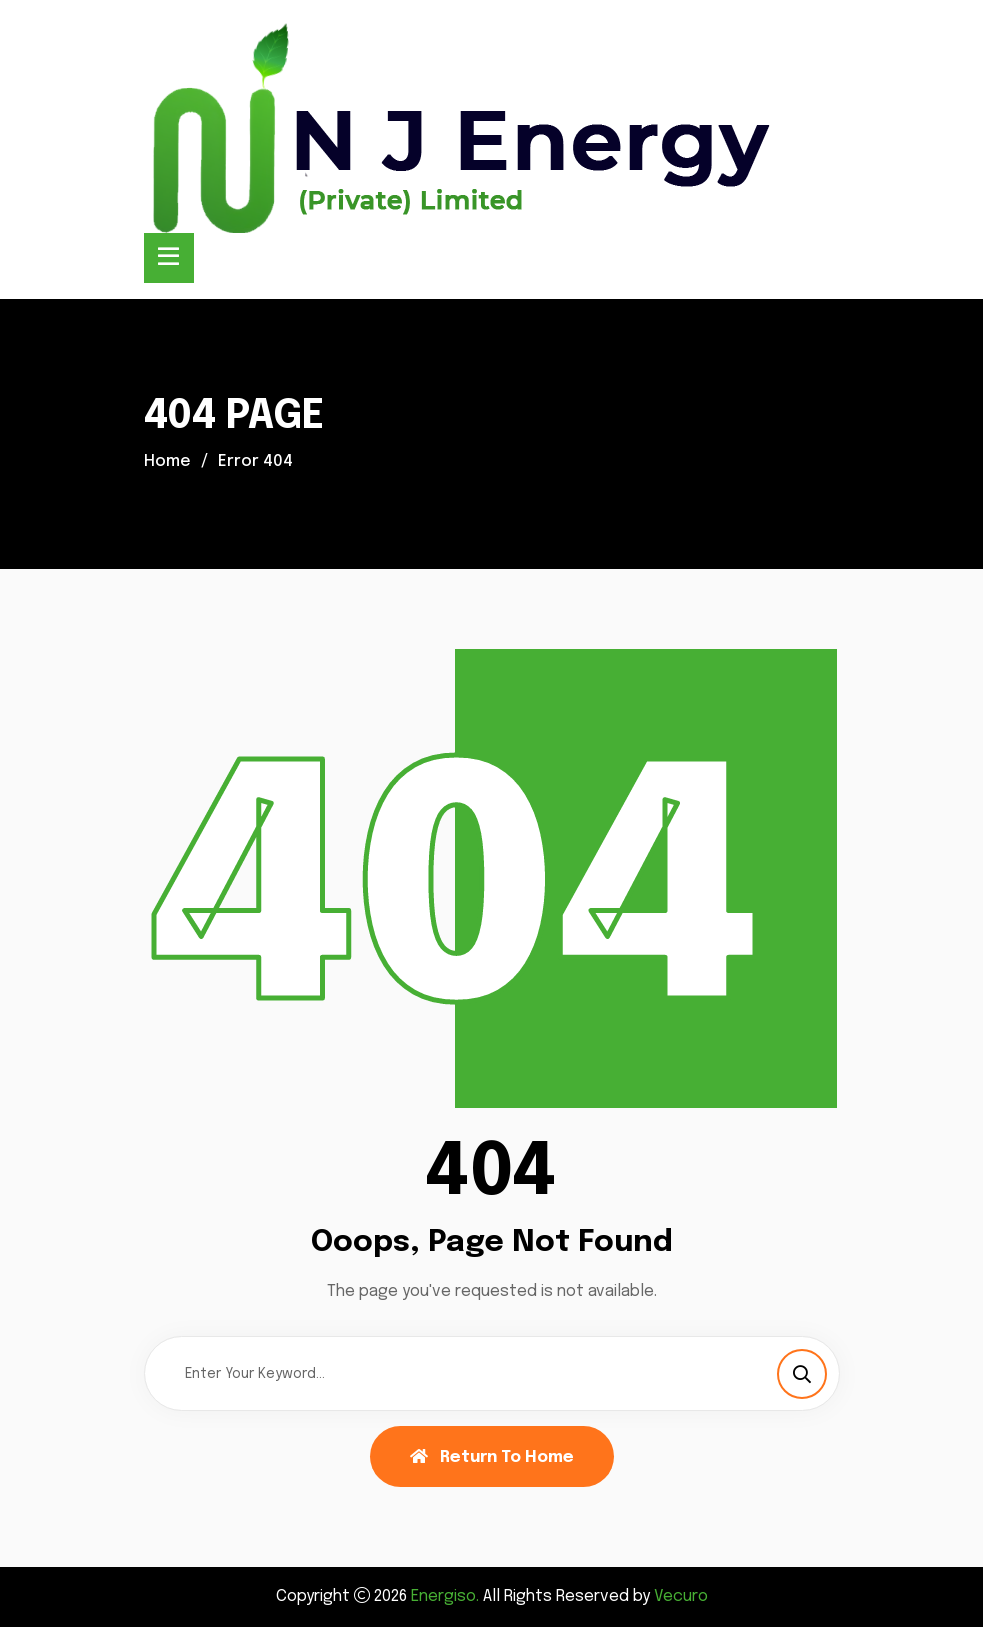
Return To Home (492, 1457)
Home (167, 461)
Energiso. (445, 1596)
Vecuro (681, 1596)
